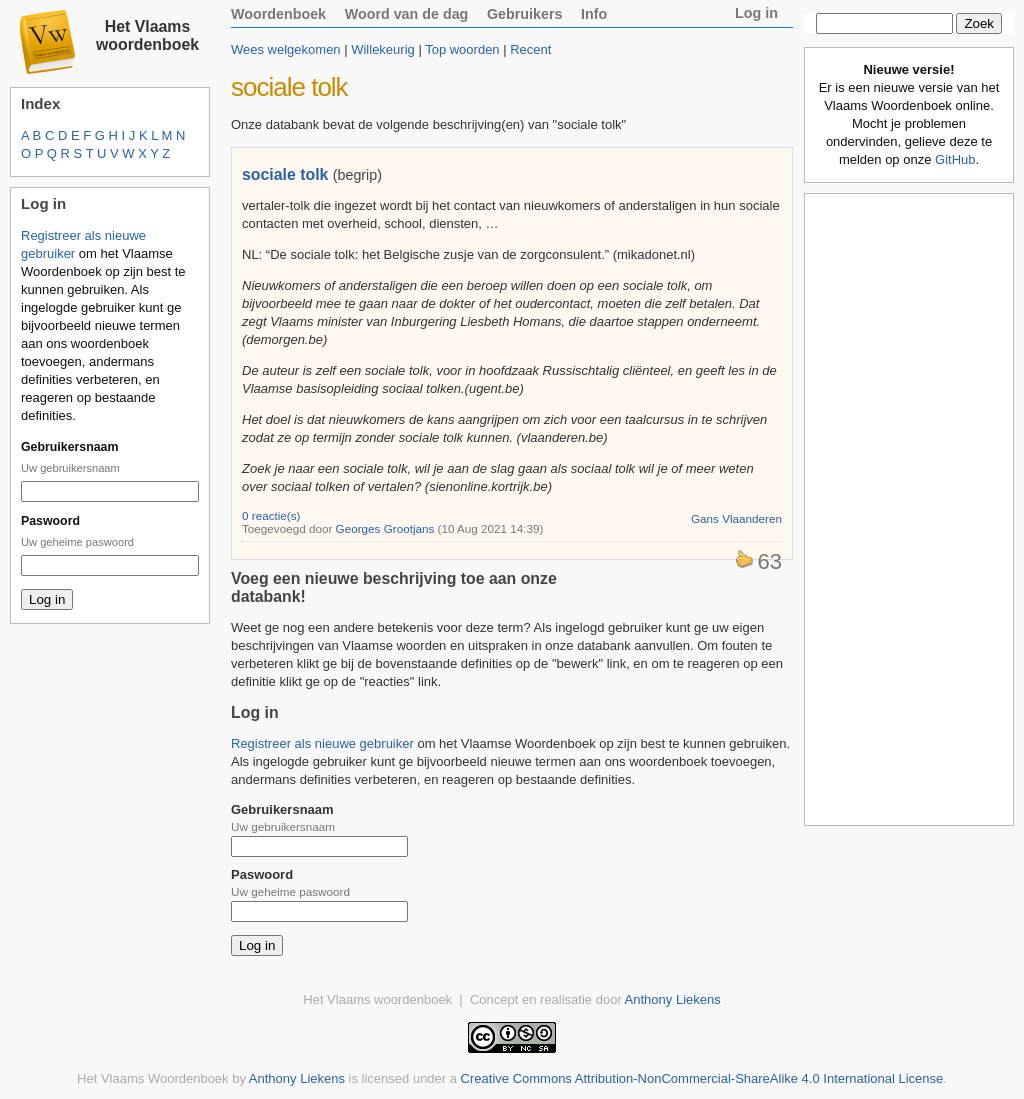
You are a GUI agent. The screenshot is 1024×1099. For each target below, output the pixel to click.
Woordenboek (278, 14)
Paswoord (50, 521)
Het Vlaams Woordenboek (153, 1078)
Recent (530, 49)
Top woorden (462, 49)
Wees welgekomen (286, 49)
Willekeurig (383, 49)
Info (594, 14)
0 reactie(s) (271, 515)
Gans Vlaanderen (736, 518)
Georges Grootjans (385, 528)
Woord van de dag (407, 14)
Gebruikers (525, 14)
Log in (756, 13)
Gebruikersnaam (69, 447)
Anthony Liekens (673, 999)
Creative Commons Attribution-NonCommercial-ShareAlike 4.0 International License (702, 1078)
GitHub (955, 159)
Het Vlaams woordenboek (147, 35)
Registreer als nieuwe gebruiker (322, 743)
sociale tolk (285, 174)
